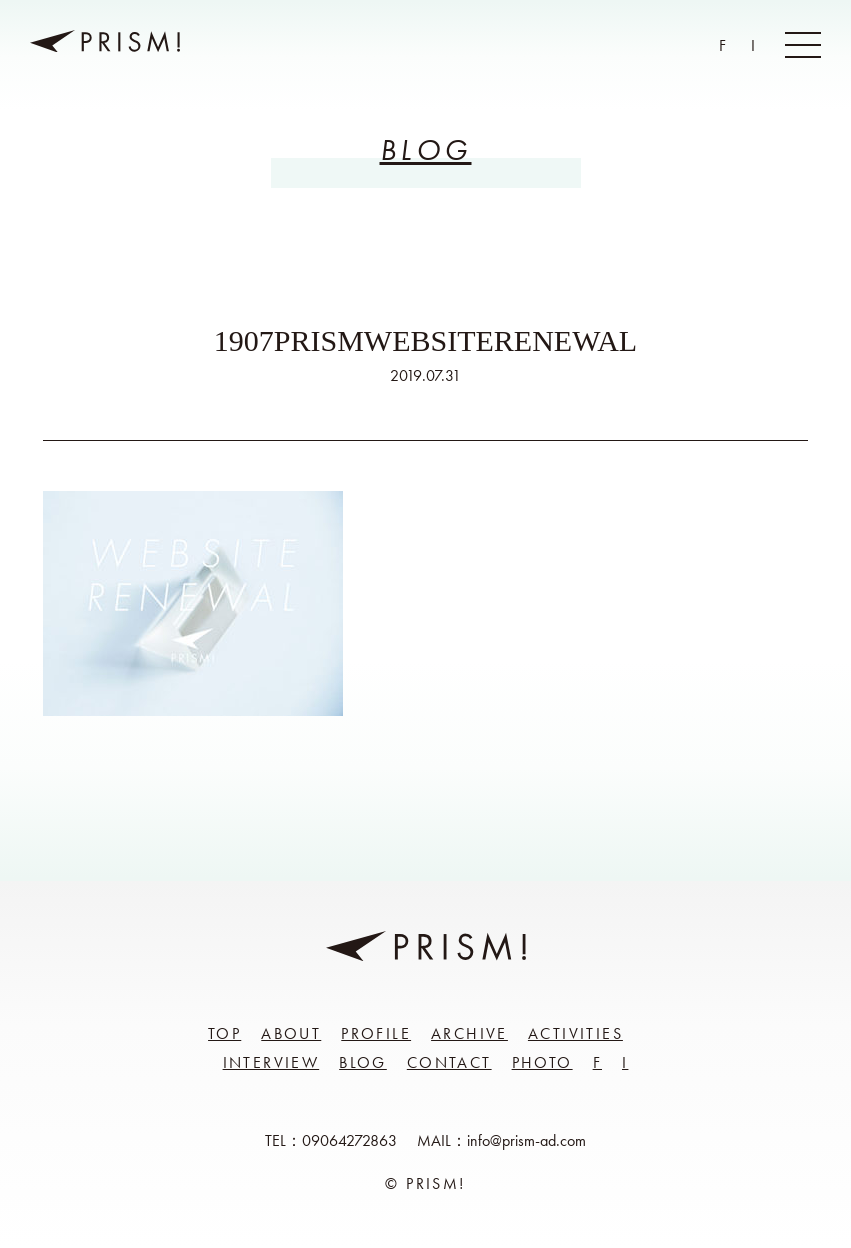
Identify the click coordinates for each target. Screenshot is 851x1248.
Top (224, 1033)
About (291, 1033)
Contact (449, 1062)
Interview (271, 1062)
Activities (575, 1033)
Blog (363, 1062)
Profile (376, 1033)
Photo (542, 1062)
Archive (469, 1033)
